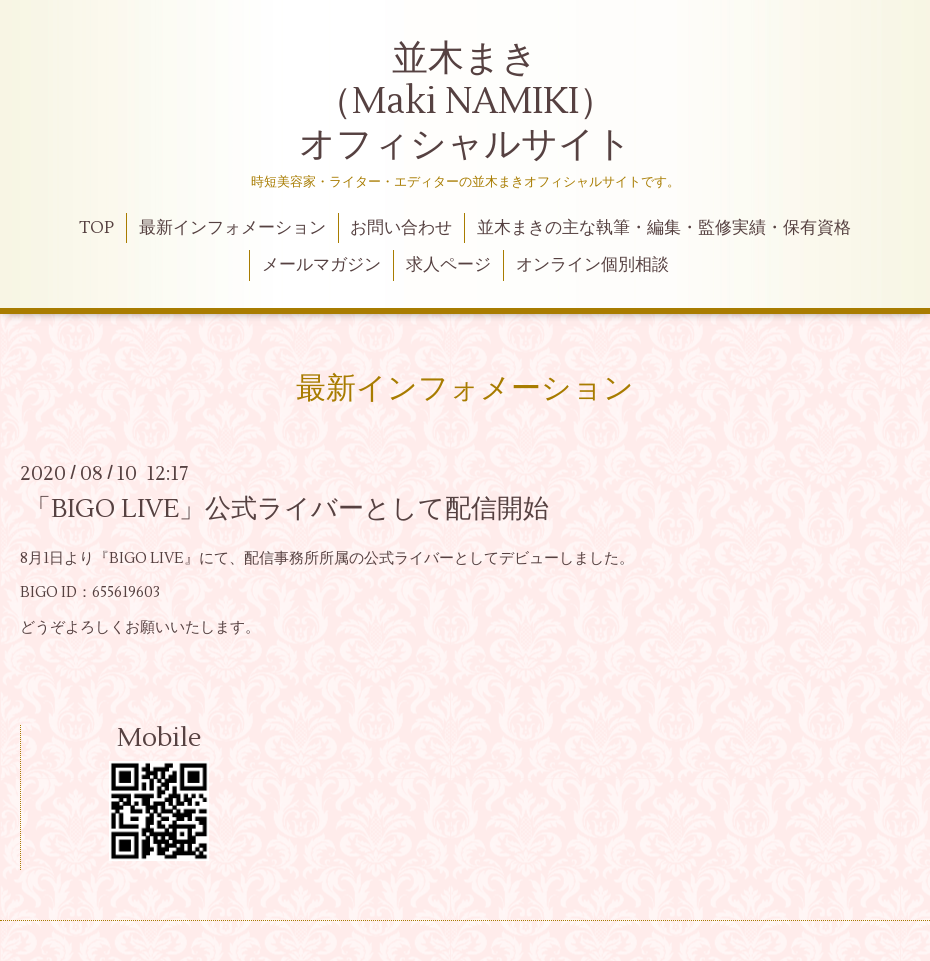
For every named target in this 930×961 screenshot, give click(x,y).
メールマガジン (321, 265)
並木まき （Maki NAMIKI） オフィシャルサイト (465, 102)
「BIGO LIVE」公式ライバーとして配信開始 (287, 509)
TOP (96, 228)
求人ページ (448, 265)
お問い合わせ (401, 228)
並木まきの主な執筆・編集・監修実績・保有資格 (664, 228)
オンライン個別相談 (592, 265)
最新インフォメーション (232, 228)
